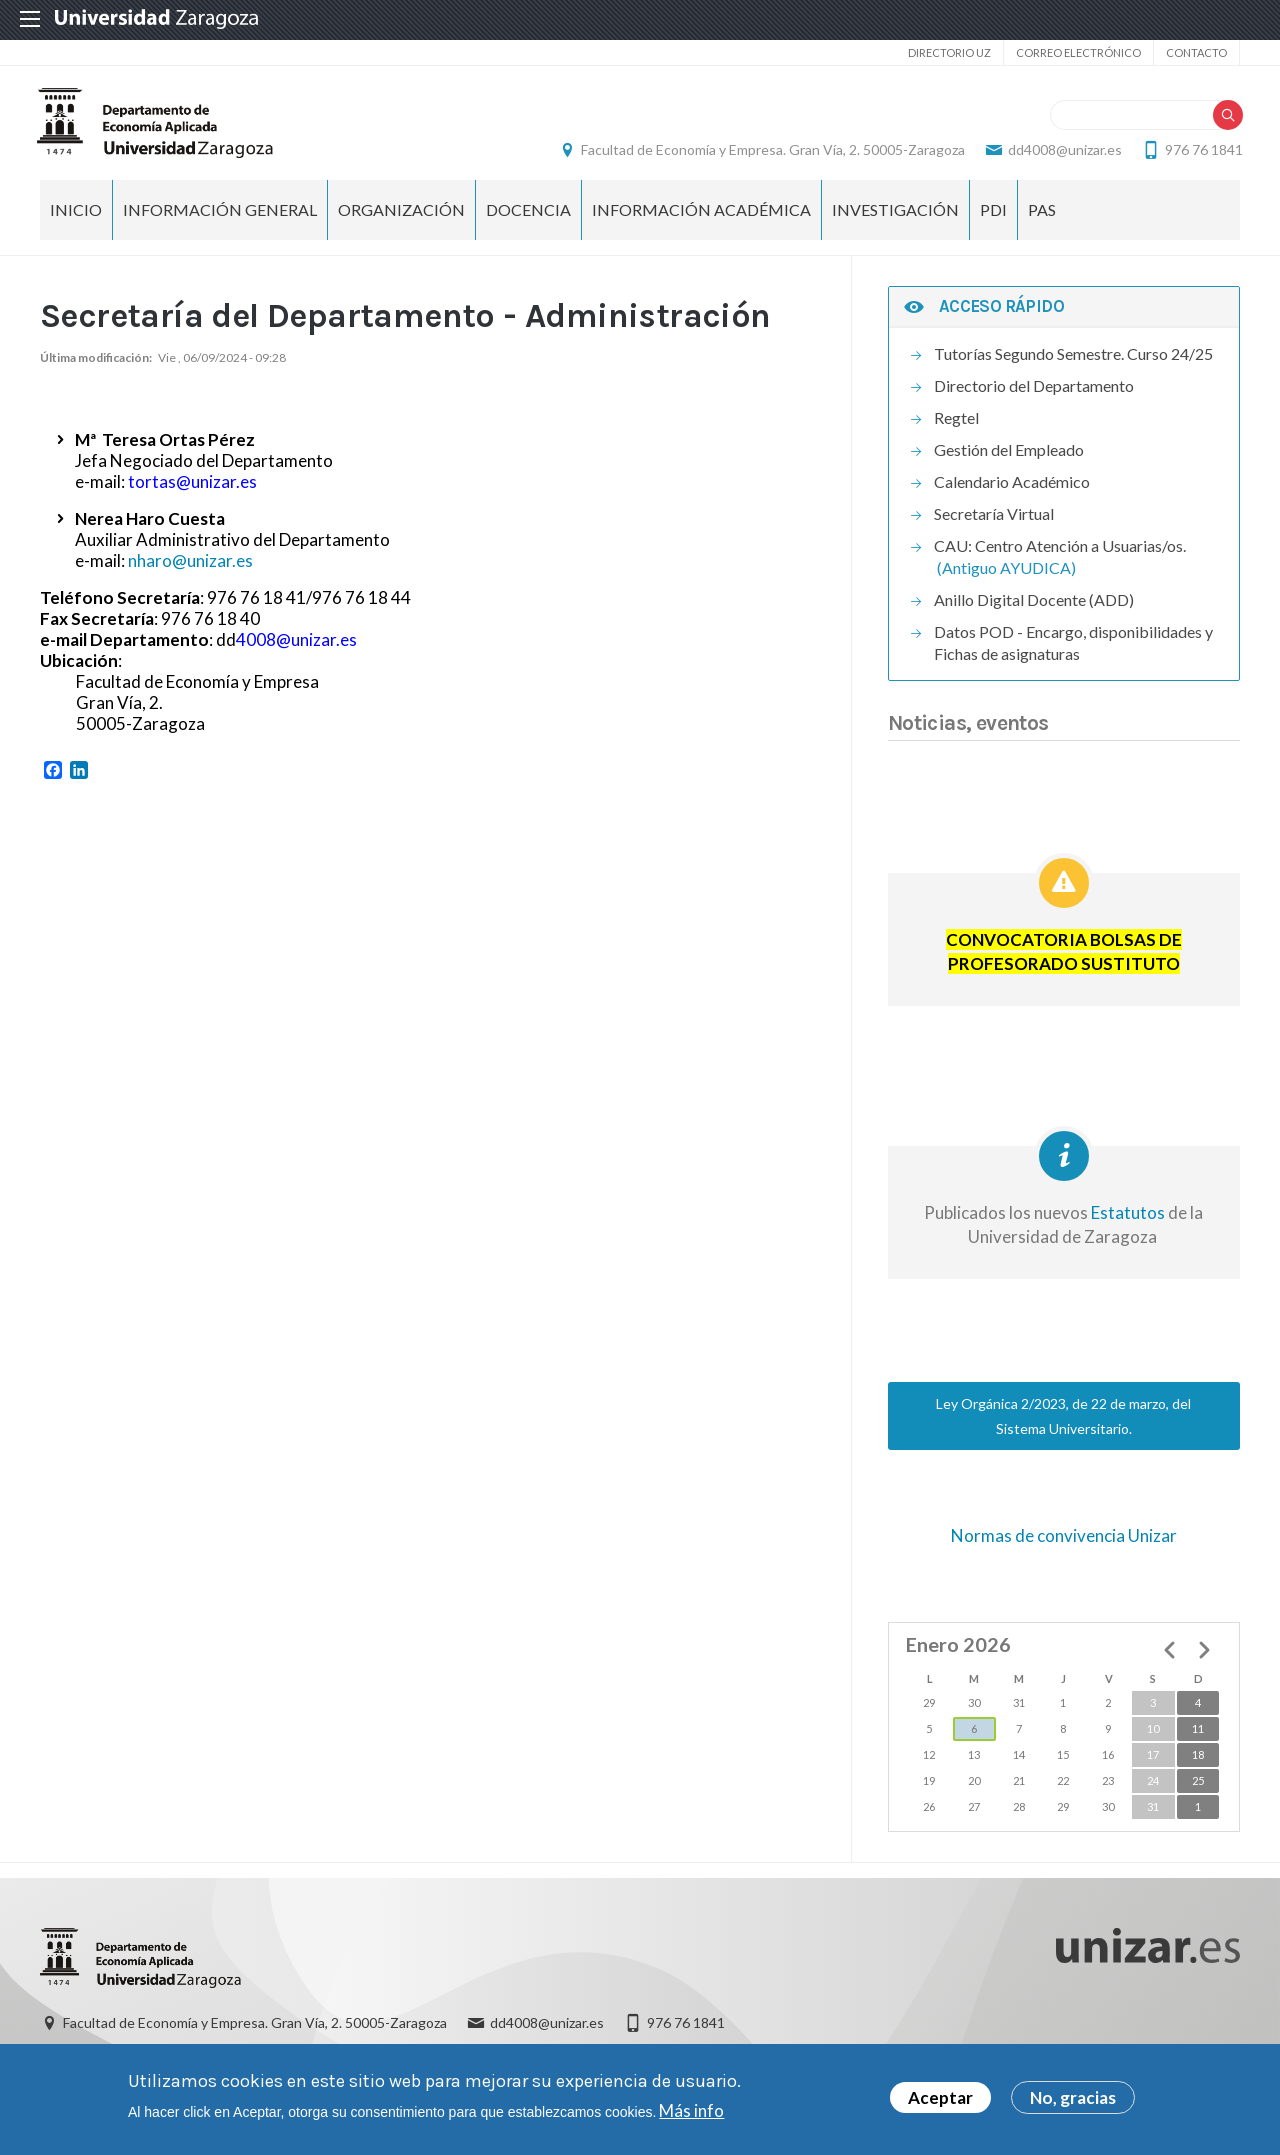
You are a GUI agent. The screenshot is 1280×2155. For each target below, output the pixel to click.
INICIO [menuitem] (76, 220)
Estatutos (1126, 1224)
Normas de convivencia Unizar (1064, 1547)
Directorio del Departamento (1034, 397)
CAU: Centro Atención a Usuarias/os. (1060, 557)
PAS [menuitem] (1042, 220)
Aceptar (940, 2097)
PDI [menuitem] (993, 220)
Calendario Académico (1012, 493)
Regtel (956, 429)
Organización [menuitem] (401, 220)
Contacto (1196, 52)
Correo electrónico (1078, 52)
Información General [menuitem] (220, 220)
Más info (691, 2110)
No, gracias (1073, 2097)
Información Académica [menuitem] (701, 220)
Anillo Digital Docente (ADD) (1034, 611)
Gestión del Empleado (1009, 461)
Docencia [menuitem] (528, 220)
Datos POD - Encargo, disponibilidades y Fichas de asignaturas (1073, 654)
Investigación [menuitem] (895, 220)
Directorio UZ (949, 52)
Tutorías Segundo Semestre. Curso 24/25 (1073, 365)
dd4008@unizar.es (1062, 155)
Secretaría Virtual (994, 525)
